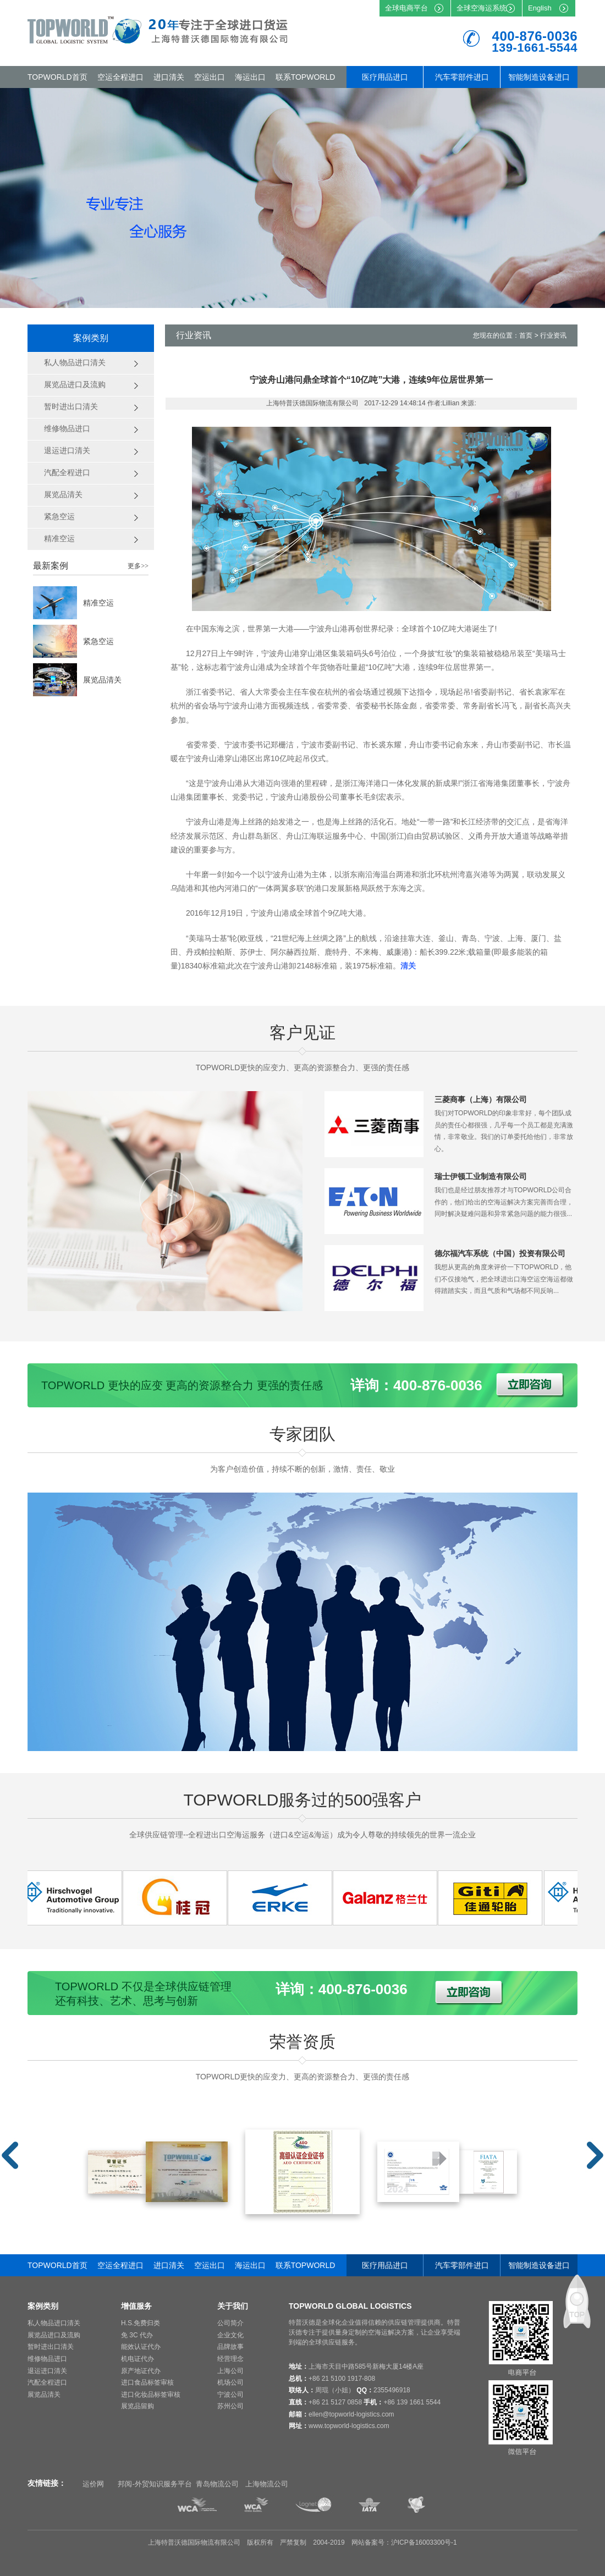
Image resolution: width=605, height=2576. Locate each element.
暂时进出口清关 (51, 2347)
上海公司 (230, 2371)
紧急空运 (98, 641)
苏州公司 (230, 2406)
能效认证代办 (141, 2347)
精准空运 (98, 602)
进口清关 (168, 77)
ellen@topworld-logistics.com (351, 2414)
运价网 (93, 2484)
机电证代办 (137, 2359)
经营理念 (230, 2359)
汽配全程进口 (47, 2382)
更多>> (138, 566)
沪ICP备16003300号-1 (424, 2542)
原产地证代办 (141, 2371)
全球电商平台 (406, 8)
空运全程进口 (120, 77)
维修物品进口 (47, 2359)
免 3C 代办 (137, 2335)
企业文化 (230, 2335)
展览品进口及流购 (54, 2335)
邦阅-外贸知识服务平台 (154, 2484)
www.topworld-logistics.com (349, 2426)
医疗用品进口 (385, 77)
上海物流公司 (266, 2484)
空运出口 (209, 77)
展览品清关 (102, 679)
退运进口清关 (47, 2371)
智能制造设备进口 (539, 77)
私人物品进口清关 (54, 2323)
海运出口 (250, 77)
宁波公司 (230, 2394)
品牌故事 (230, 2347)
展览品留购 (137, 2406)
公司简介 (230, 2323)
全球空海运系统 (482, 8)
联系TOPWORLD (306, 77)
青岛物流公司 (217, 2484)
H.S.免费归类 (140, 2323)
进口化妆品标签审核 (150, 2394)
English (540, 8)
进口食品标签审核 (147, 2382)
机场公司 (230, 2382)
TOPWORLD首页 (57, 77)
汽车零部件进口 (462, 77)
